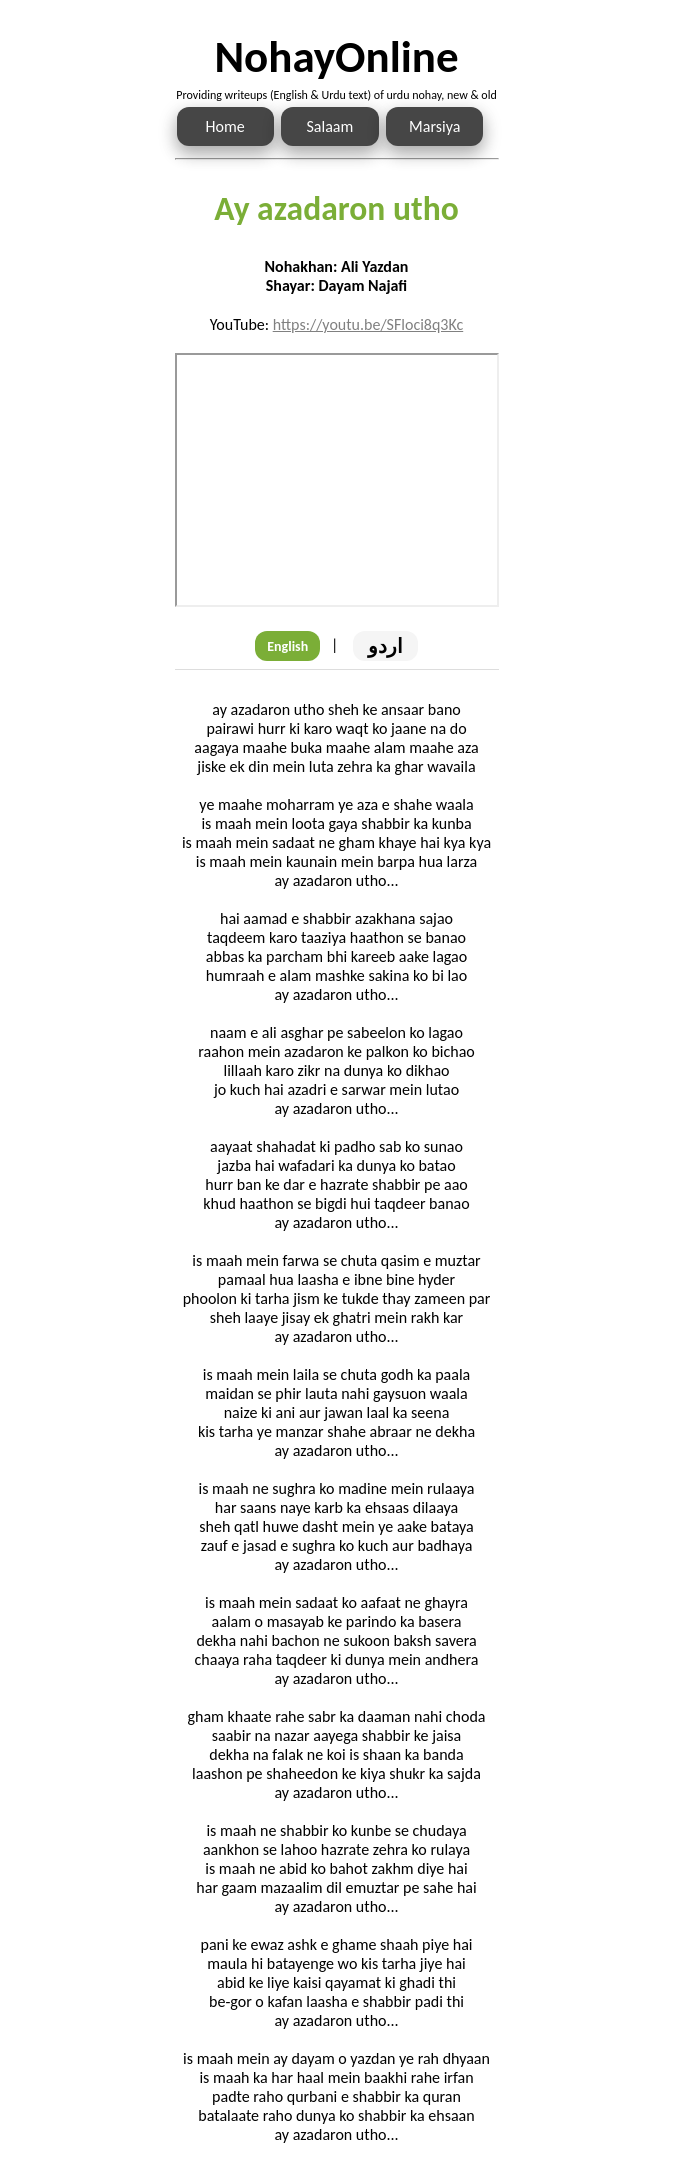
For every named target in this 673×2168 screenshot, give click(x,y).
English (287, 646)
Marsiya (434, 126)
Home (225, 126)
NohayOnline (336, 56)
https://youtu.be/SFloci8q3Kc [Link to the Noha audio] (368, 324)
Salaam (330, 126)
